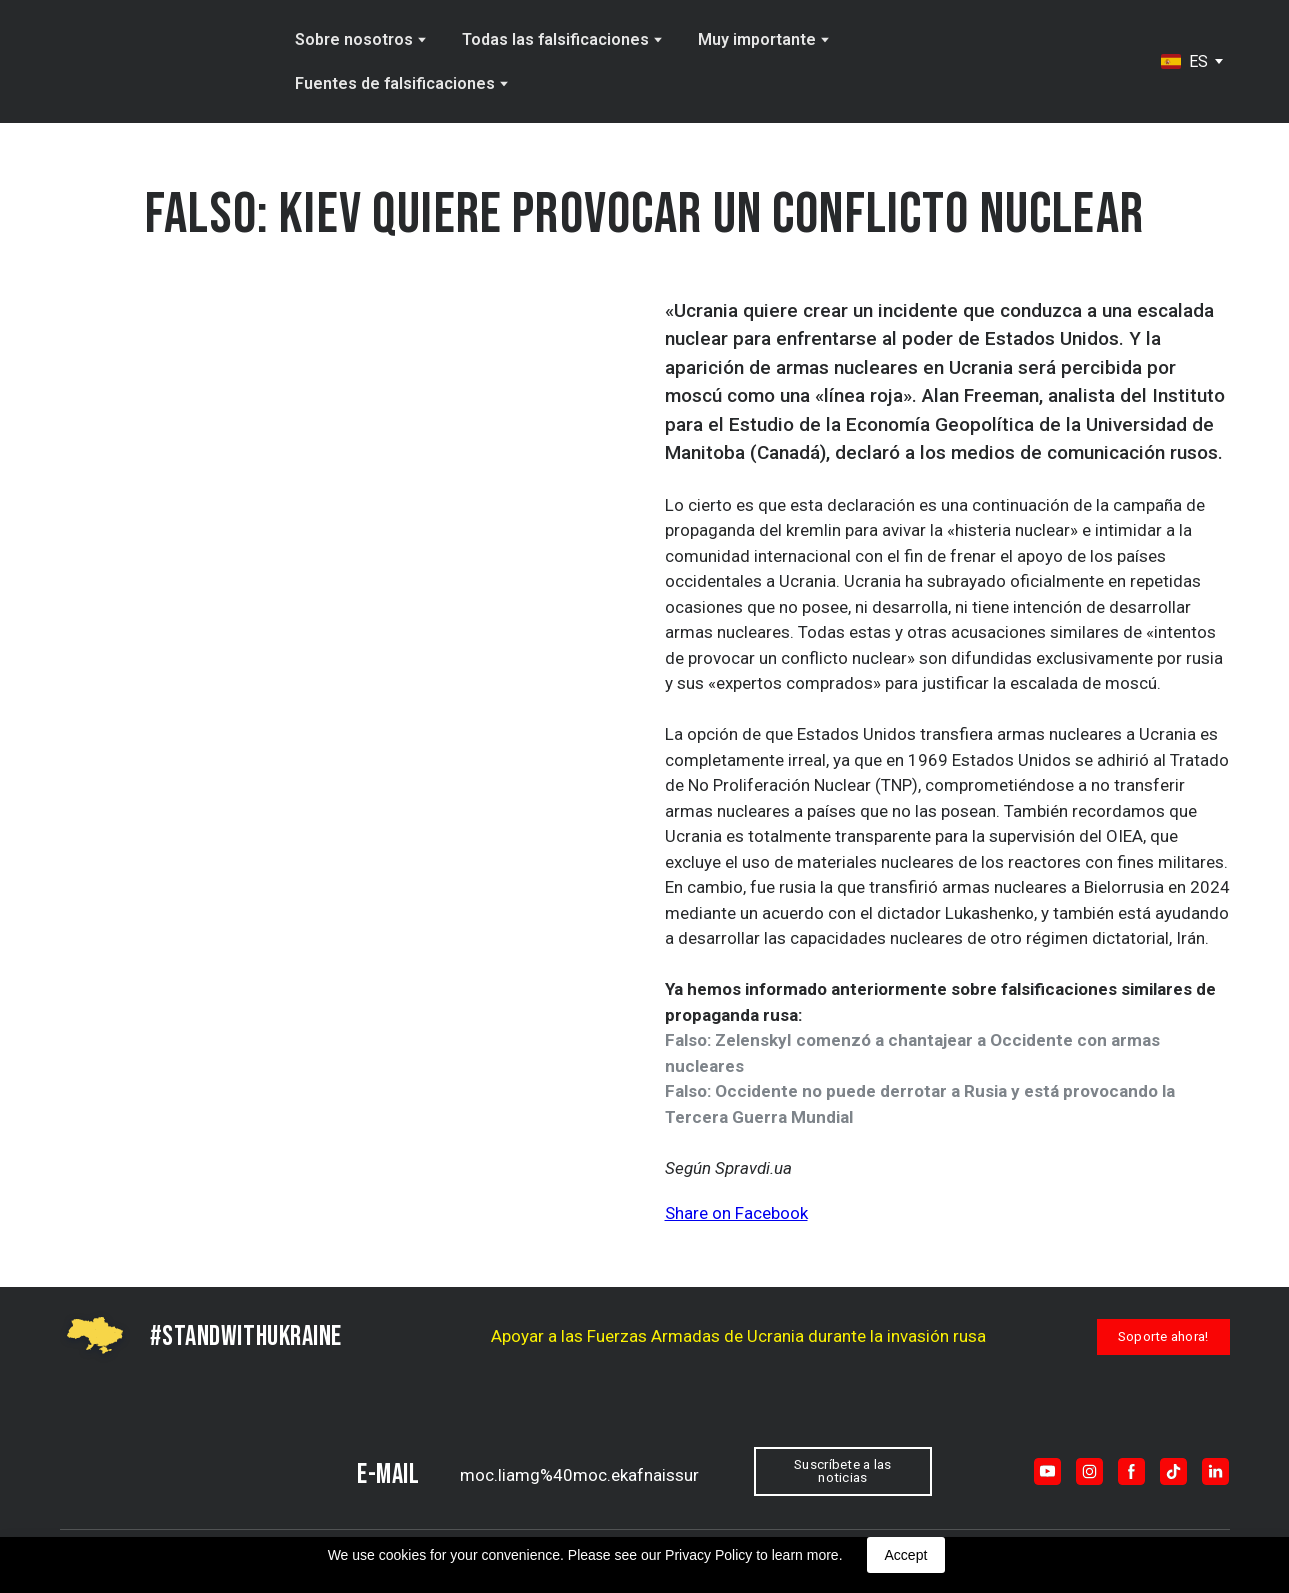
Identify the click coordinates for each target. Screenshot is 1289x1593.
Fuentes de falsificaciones (395, 83)
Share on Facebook (736, 1213)
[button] (1163, 1337)
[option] (1184, 61)
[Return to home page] (153, 1471)
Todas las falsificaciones (555, 39)
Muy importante (757, 39)
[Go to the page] (144, 62)
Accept (906, 1555)
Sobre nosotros (354, 39)
